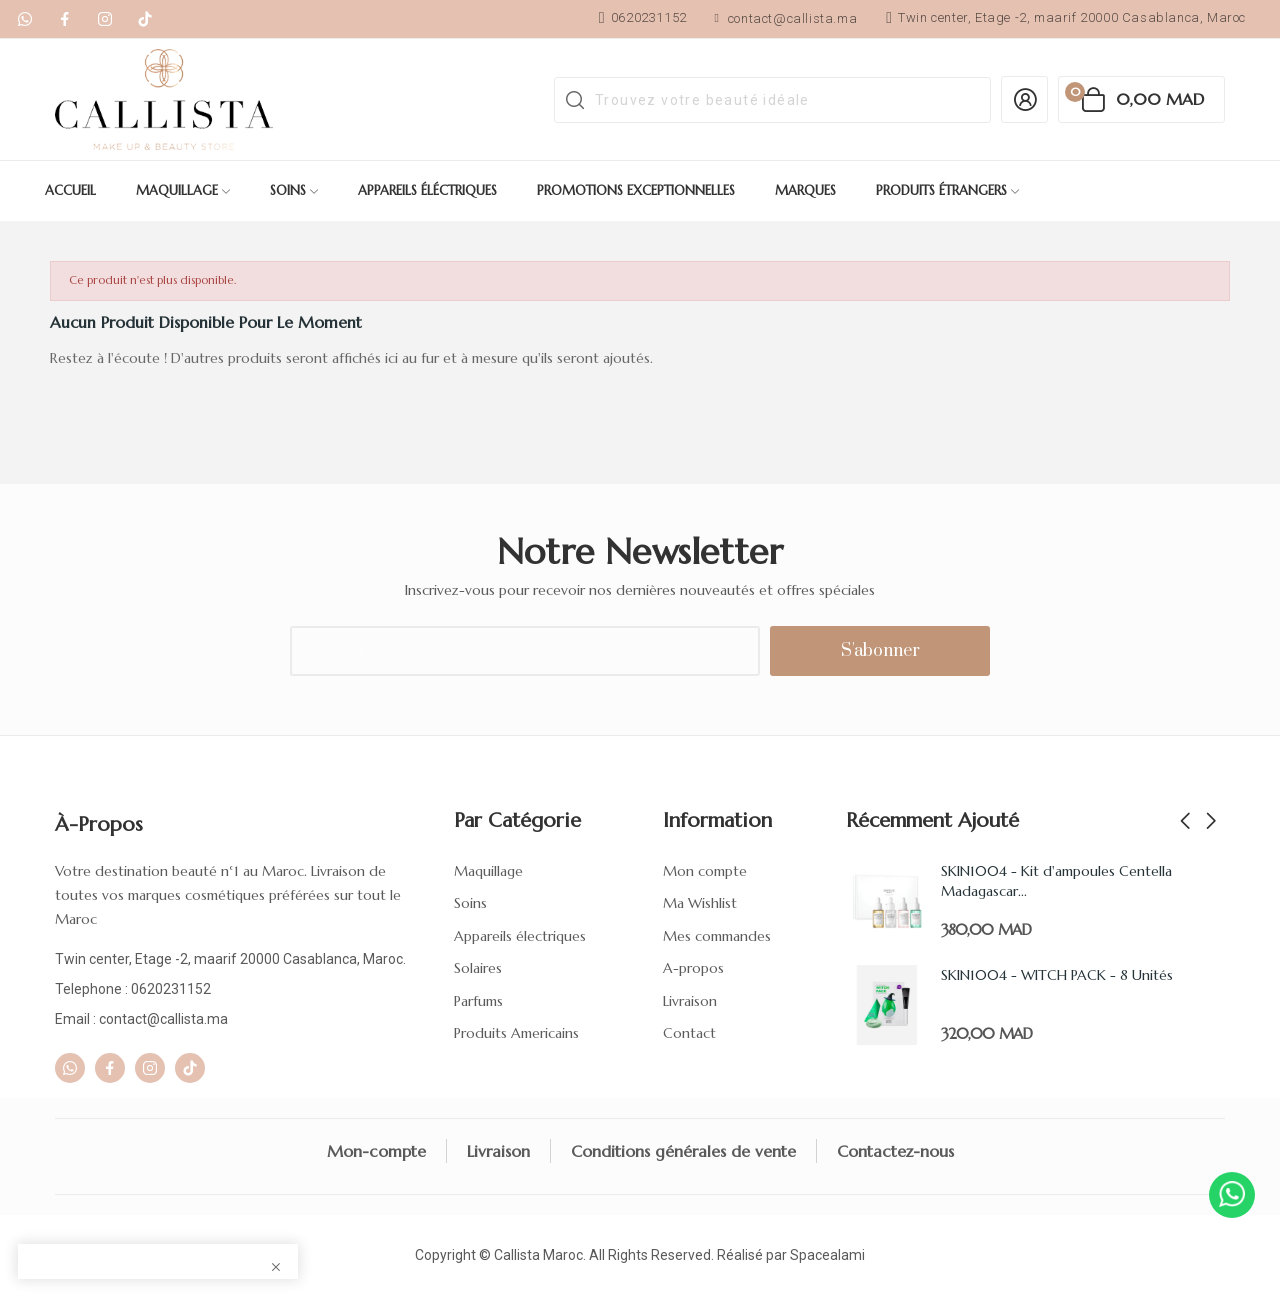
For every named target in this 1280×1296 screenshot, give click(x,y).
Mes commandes (717, 936)
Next (1211, 822)
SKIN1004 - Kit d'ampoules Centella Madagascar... (1056, 881)
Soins (470, 903)
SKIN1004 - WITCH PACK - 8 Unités (1057, 975)
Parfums (478, 1001)
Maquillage (488, 871)
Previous (1185, 822)
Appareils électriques (520, 936)
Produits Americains (516, 1033)
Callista (517, 1255)
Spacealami (827, 1255)
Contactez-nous (895, 1151)
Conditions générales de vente (683, 1151)
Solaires (478, 968)
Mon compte (705, 871)
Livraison (690, 1001)
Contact (689, 1033)
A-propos (693, 968)
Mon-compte (376, 1151)
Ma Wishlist (700, 903)
